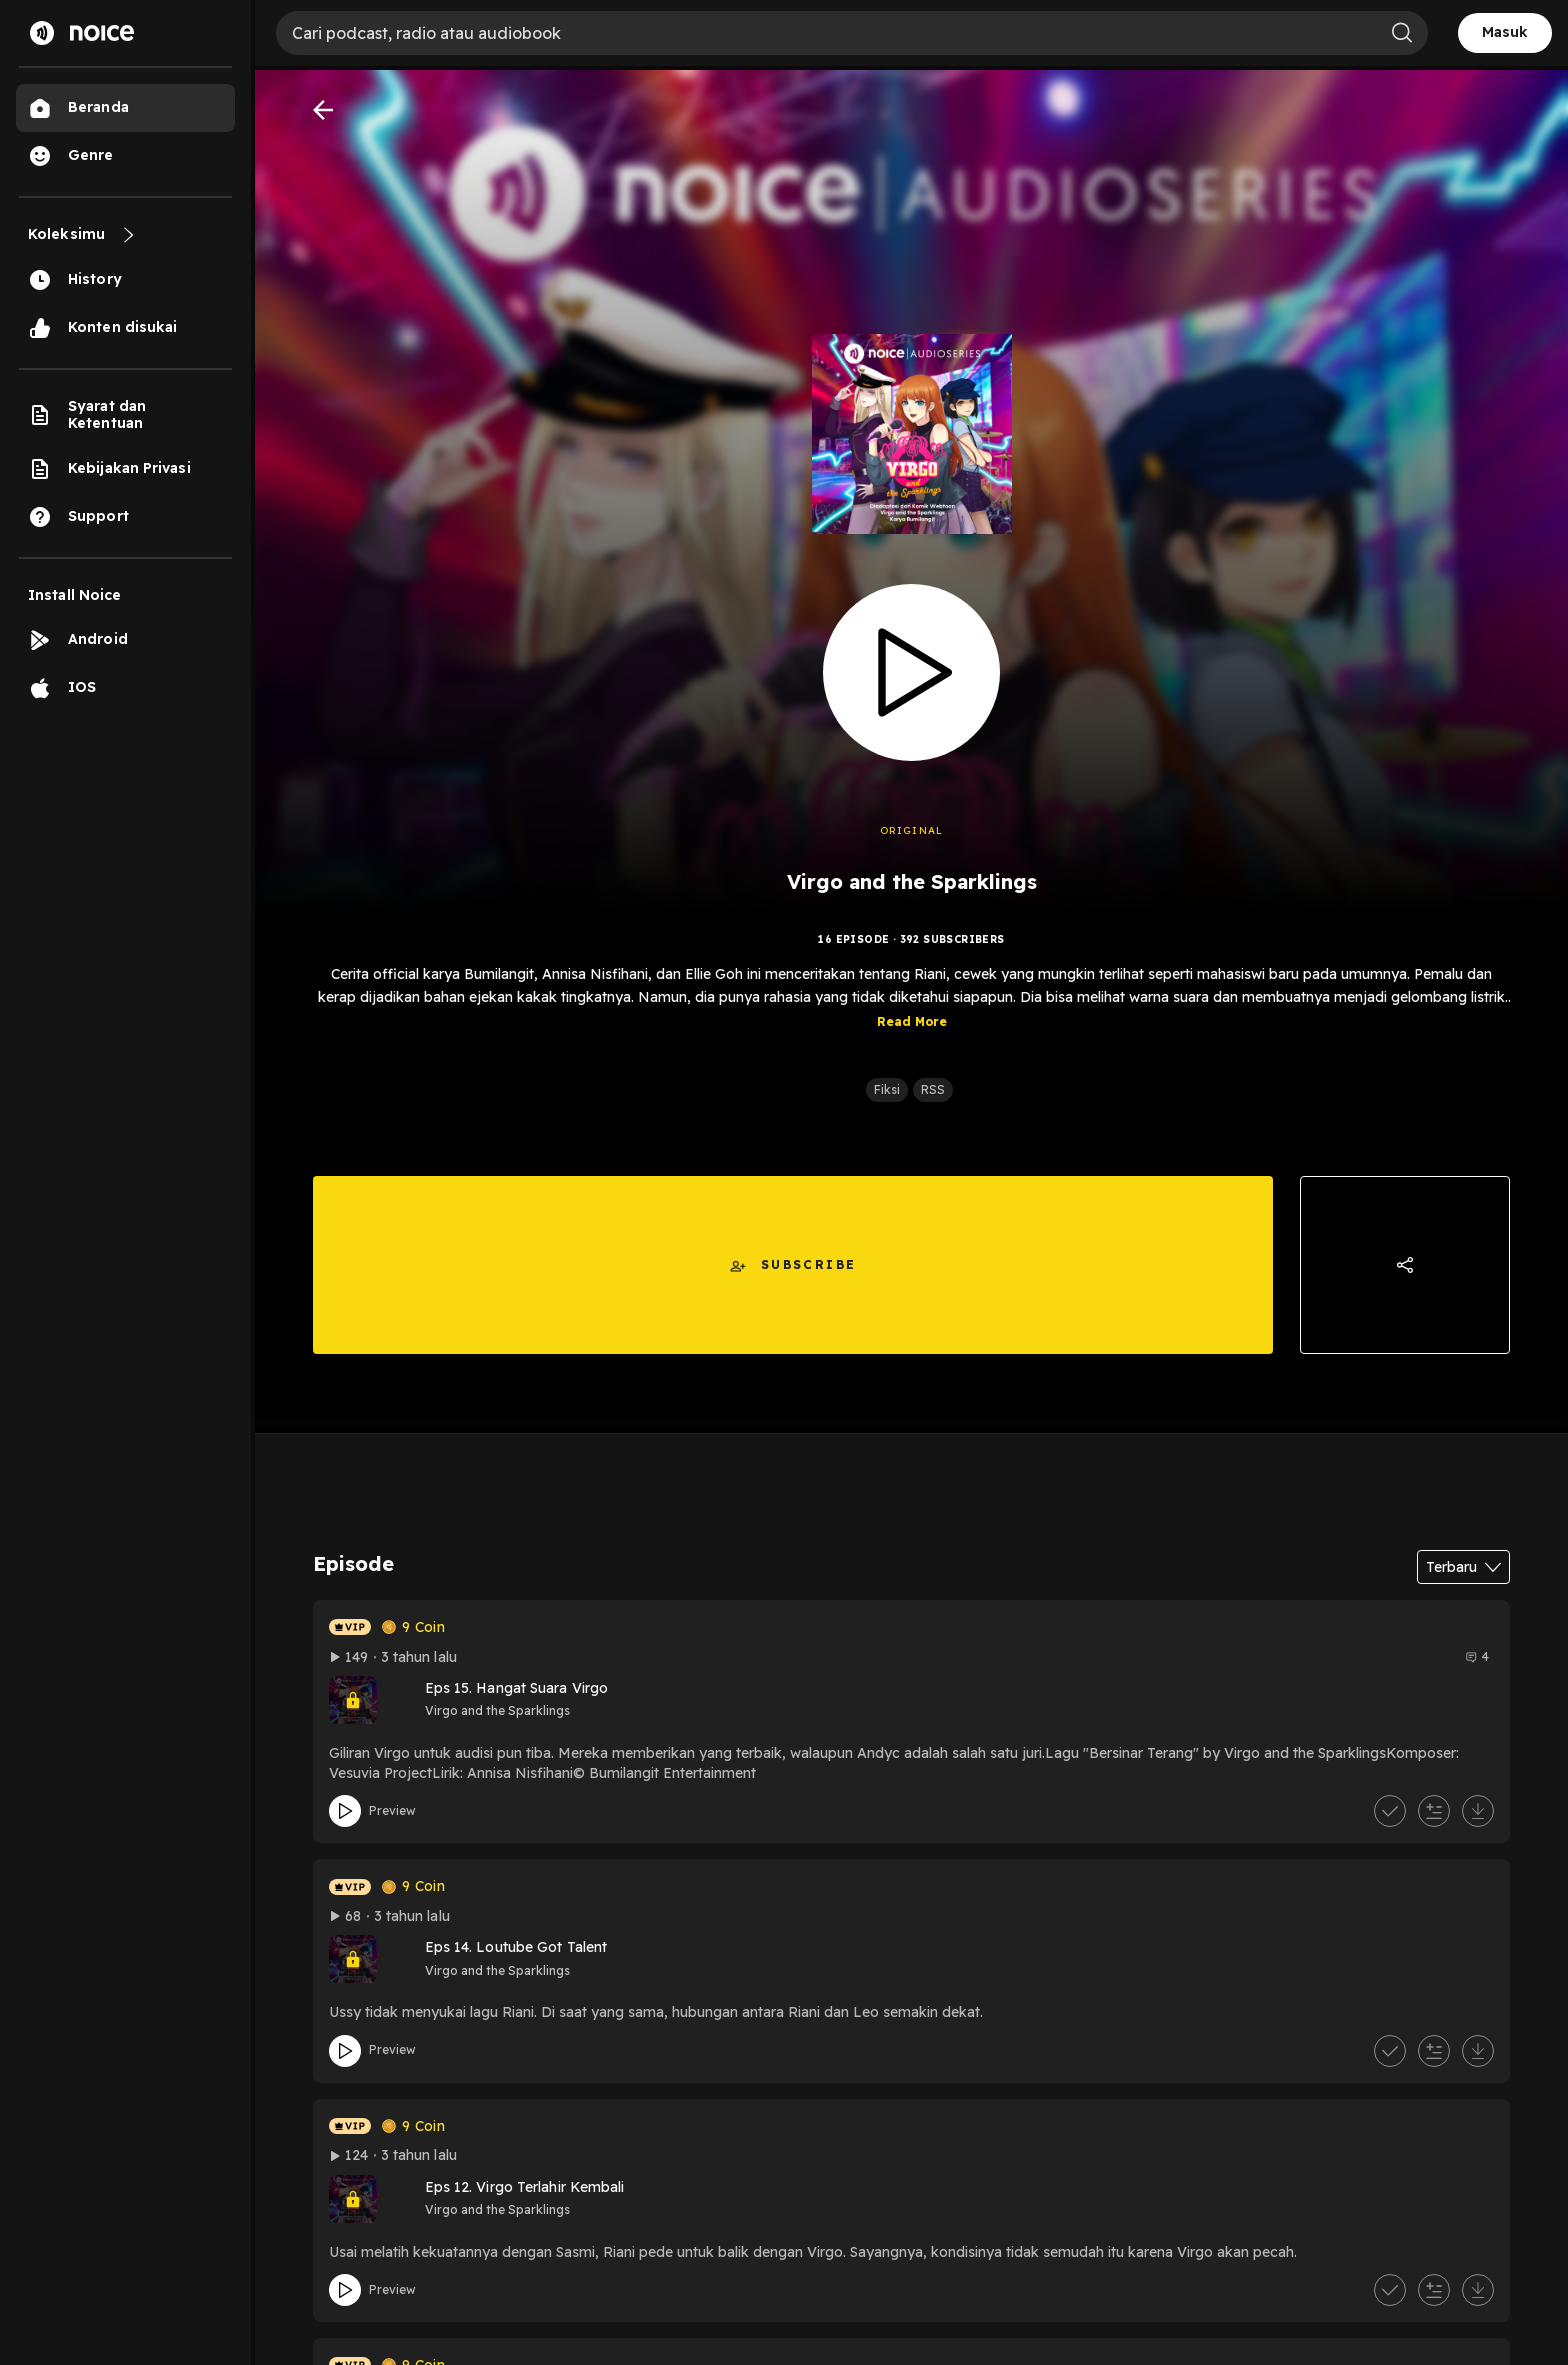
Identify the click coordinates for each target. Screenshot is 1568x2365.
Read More (912, 1030)
